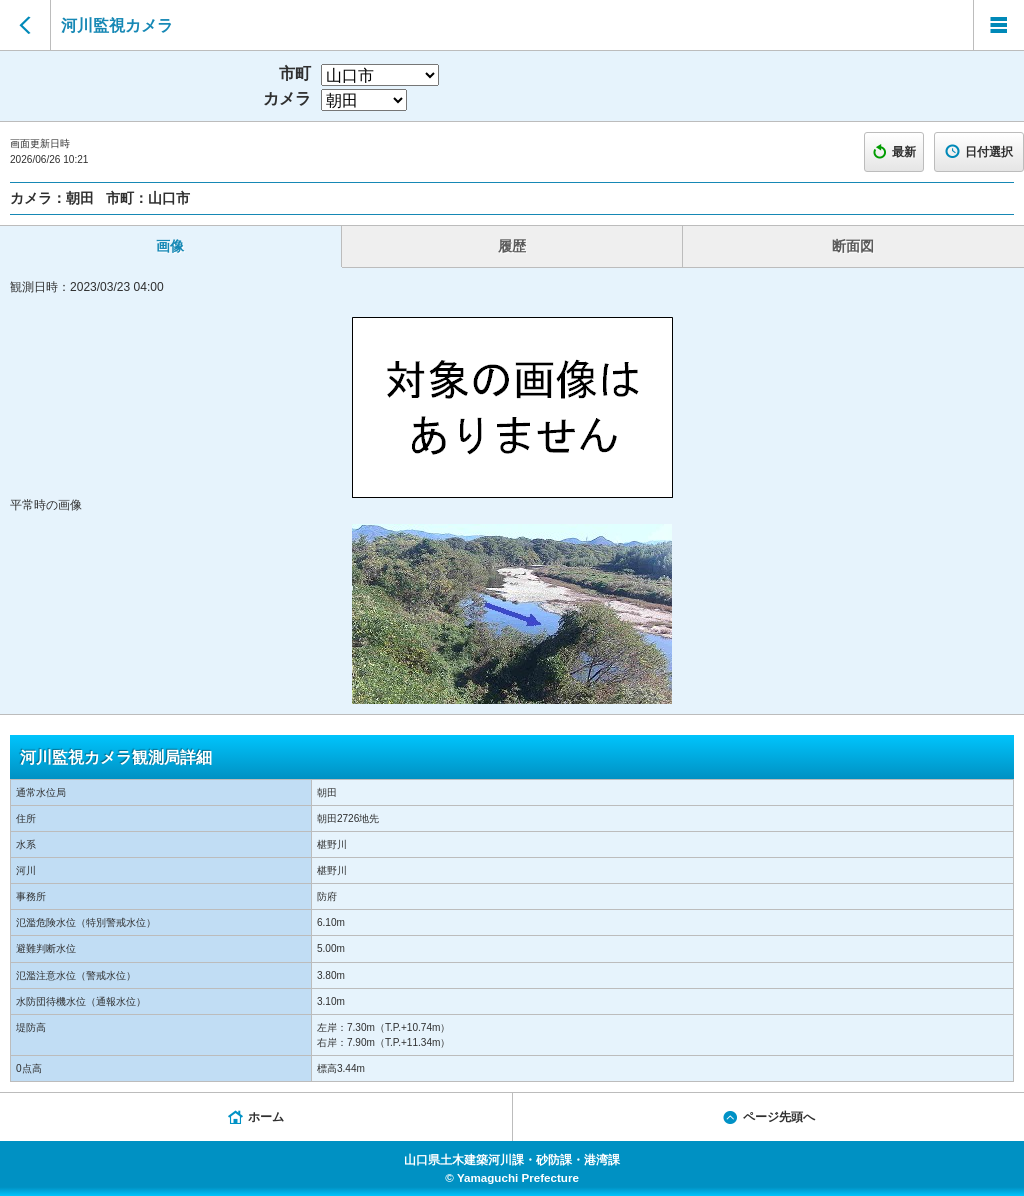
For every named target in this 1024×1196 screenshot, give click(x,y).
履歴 (512, 246)
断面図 (853, 246)
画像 (170, 246)
